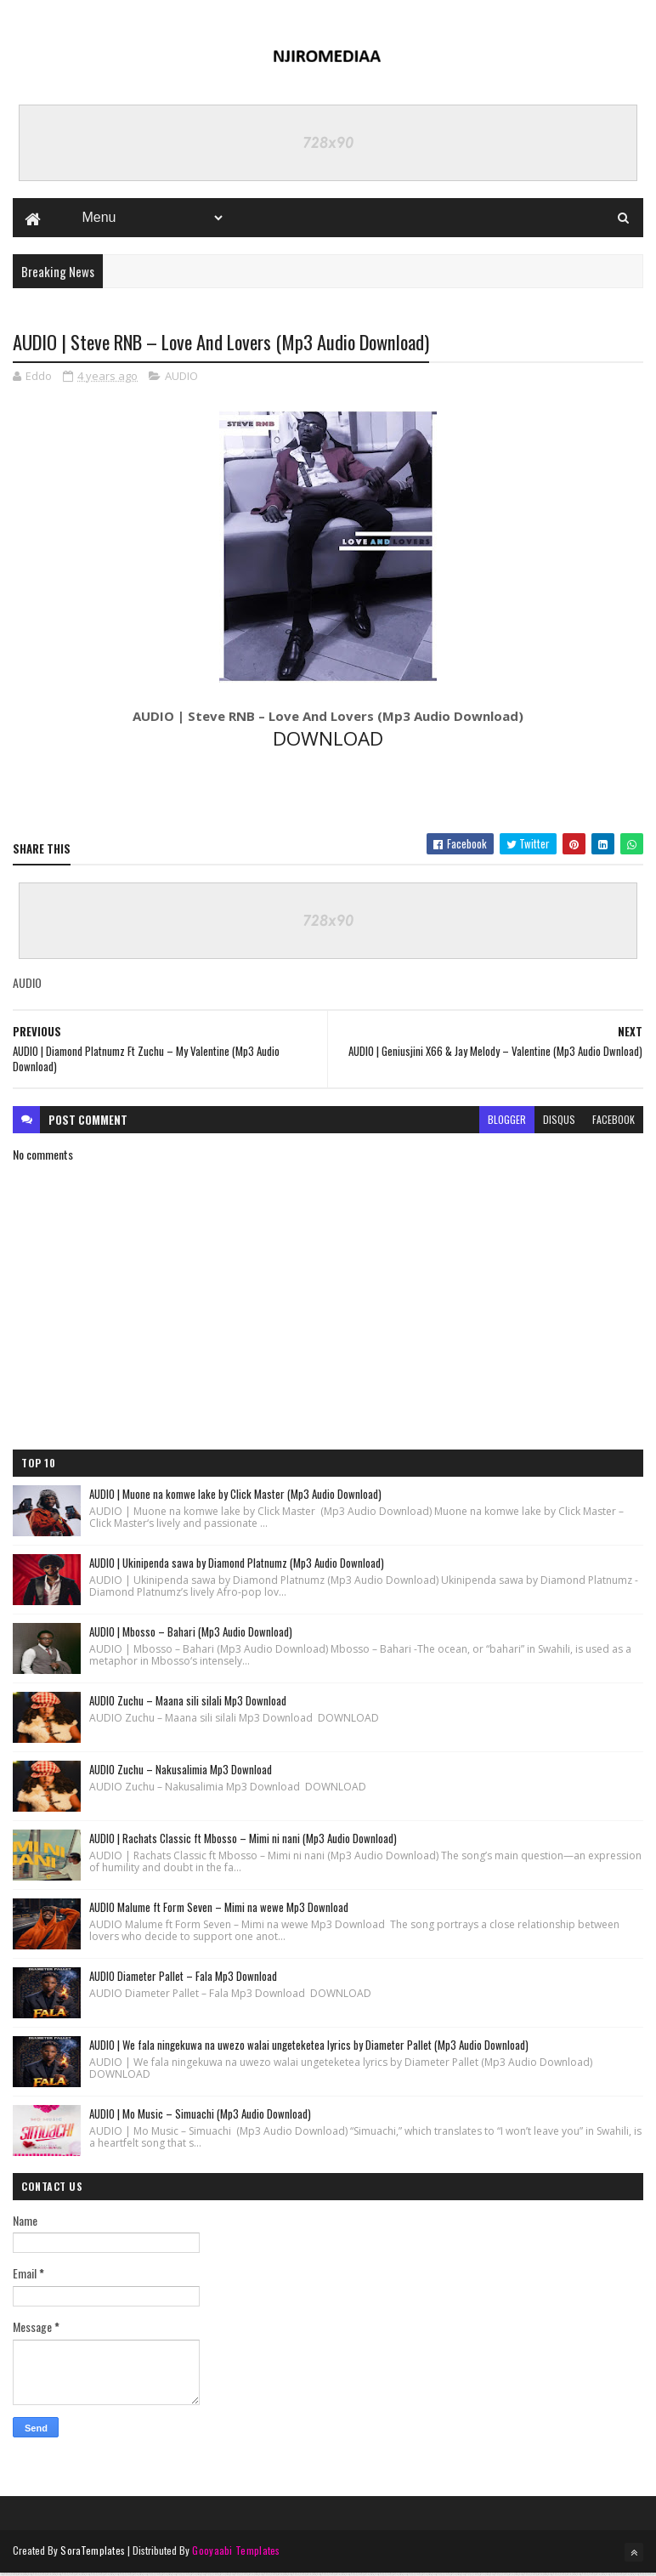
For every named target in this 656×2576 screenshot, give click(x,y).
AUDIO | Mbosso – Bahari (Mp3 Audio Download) (190, 1634)
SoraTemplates (92, 2552)
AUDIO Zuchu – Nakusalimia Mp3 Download (180, 1771)
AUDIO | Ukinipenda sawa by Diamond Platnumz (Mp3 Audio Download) (236, 1565)
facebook (613, 1122)
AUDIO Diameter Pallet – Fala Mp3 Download (183, 1978)
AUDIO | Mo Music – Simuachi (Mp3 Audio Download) (200, 2116)
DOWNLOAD (327, 741)
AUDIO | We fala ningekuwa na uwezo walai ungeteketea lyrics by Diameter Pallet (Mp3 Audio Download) (309, 2047)
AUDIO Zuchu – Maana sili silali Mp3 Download (187, 1702)
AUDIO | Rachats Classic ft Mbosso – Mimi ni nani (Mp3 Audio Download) (243, 1840)
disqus (559, 1122)
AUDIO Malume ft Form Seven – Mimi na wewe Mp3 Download (218, 1909)
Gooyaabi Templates (236, 2552)
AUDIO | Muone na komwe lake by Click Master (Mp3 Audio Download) (235, 1496)
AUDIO (181, 378)
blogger (507, 1122)
